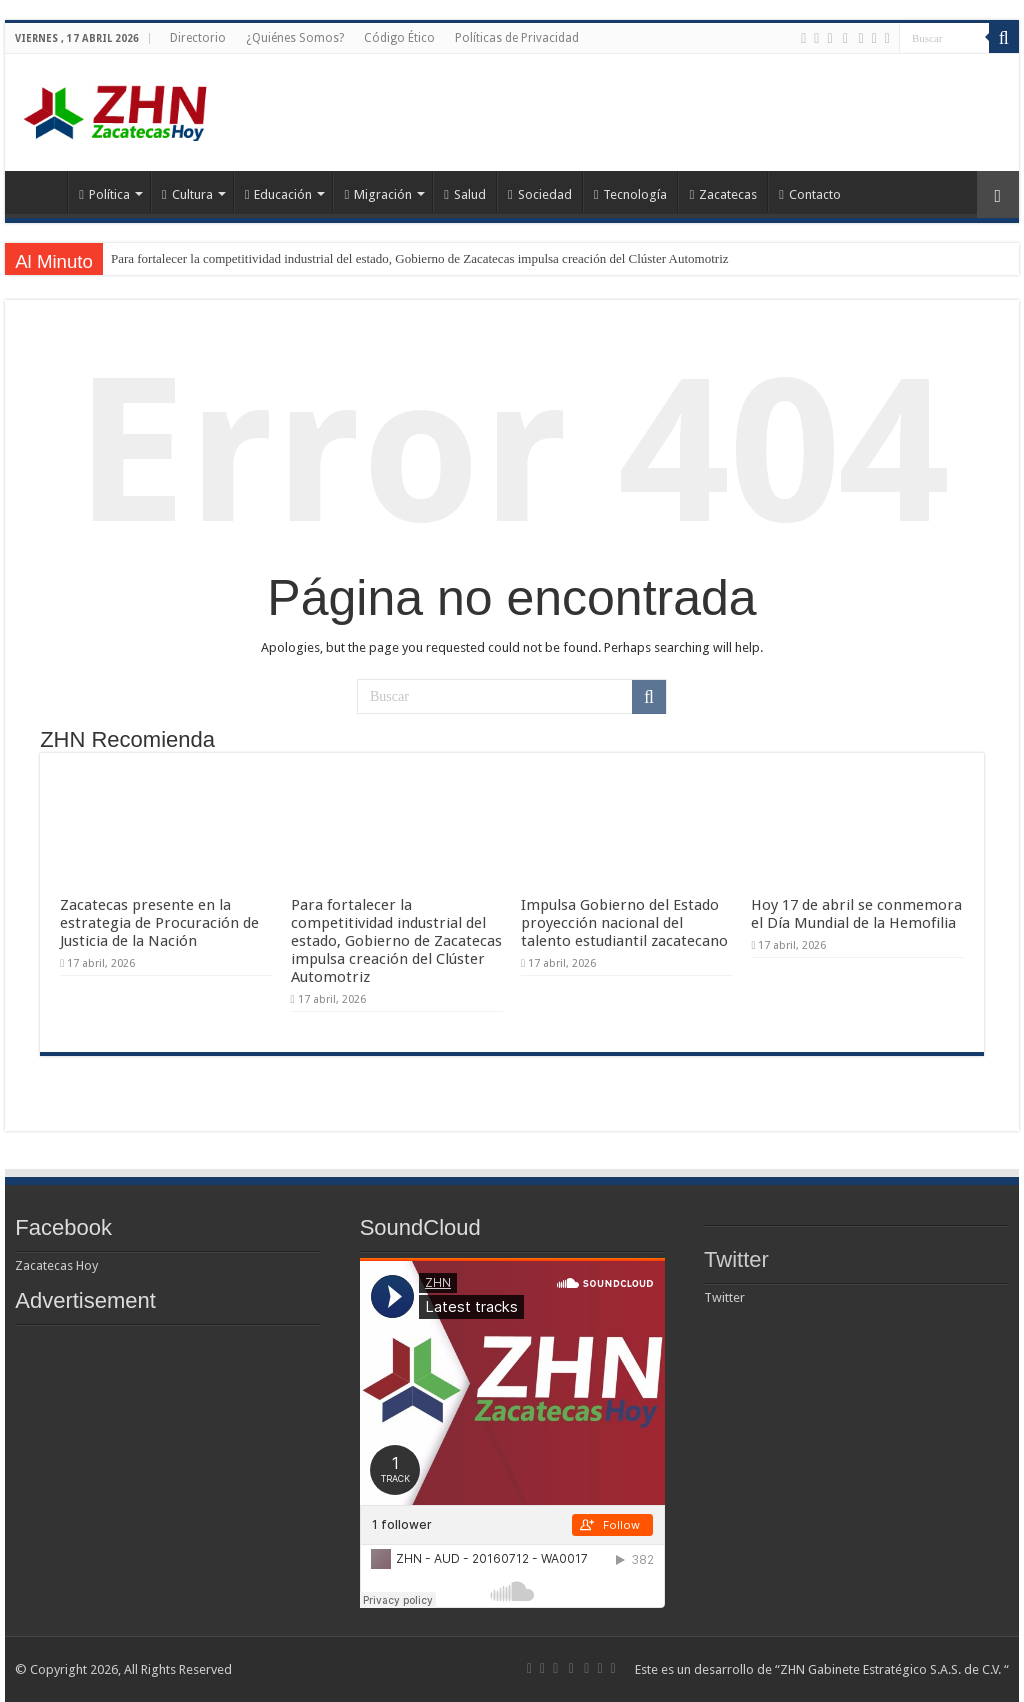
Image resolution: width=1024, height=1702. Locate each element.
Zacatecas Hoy (56, 1265)
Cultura (187, 194)
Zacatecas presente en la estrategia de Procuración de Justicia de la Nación (159, 923)
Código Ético (399, 38)
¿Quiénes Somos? (295, 38)
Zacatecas (723, 194)
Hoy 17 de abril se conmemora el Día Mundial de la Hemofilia (856, 914)
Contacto (810, 194)
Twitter (736, 1259)
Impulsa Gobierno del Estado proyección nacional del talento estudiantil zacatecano (624, 923)
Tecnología (631, 194)
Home (41, 192)
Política (104, 194)
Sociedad (540, 194)
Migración (378, 194)
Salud (465, 194)
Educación (279, 194)
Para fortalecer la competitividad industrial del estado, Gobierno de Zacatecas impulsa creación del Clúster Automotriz (420, 258)
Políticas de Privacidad (517, 38)
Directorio (198, 38)
